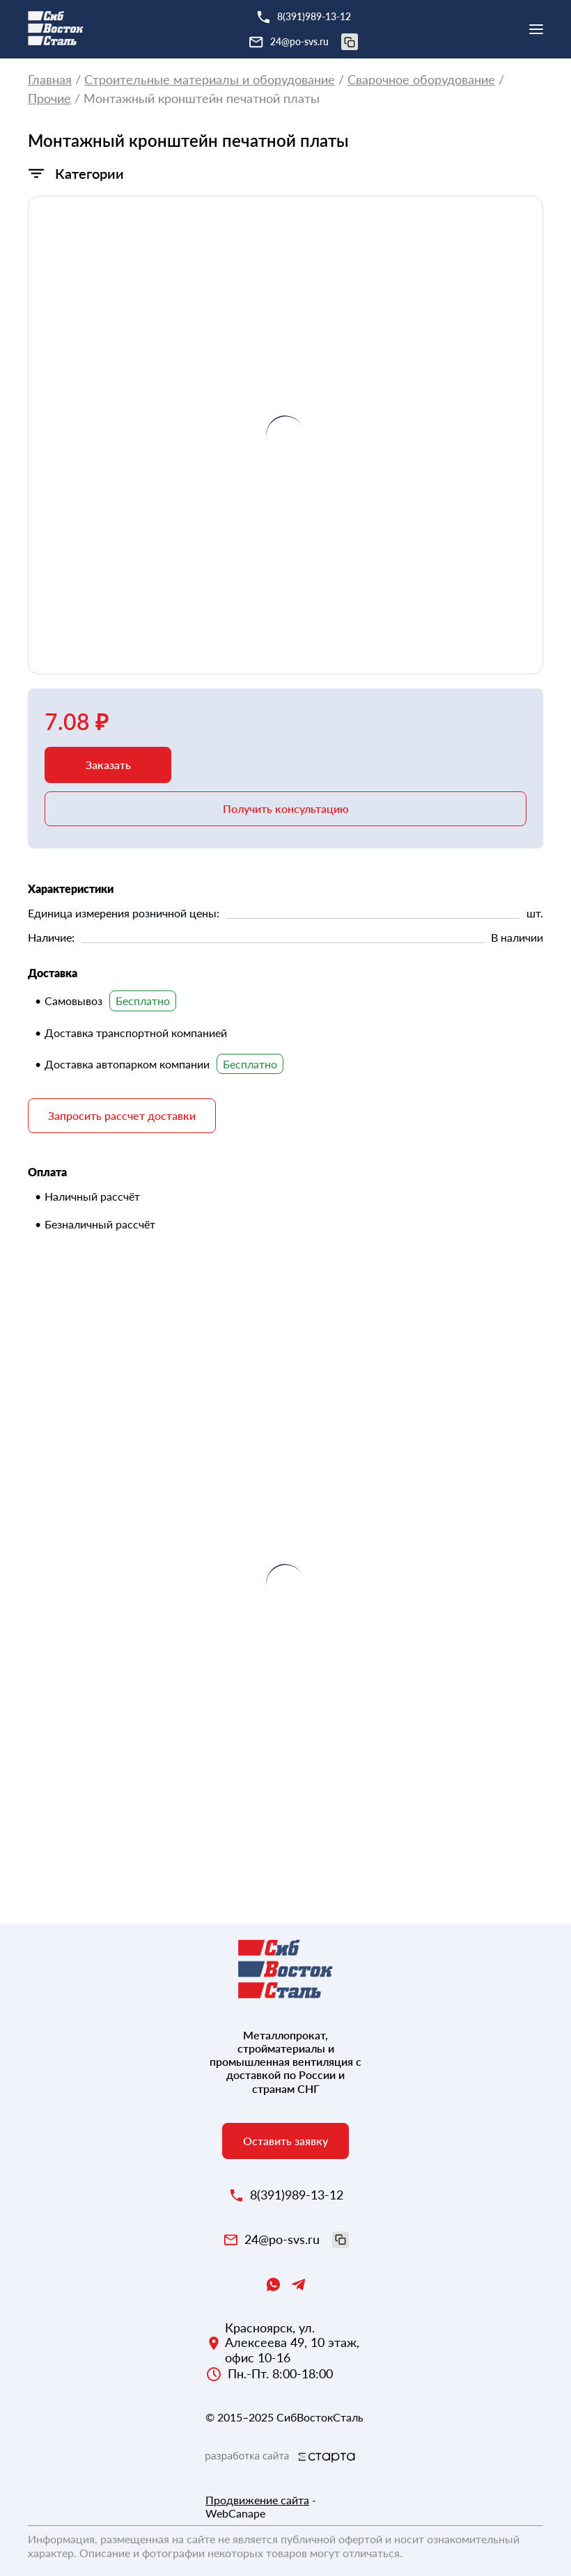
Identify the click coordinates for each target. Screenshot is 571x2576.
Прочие (49, 98)
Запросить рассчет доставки (122, 1115)
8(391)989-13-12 (314, 16)
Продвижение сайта (257, 2499)
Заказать (108, 764)
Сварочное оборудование (421, 79)
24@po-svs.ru (314, 41)
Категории (89, 173)
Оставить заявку (285, 2140)
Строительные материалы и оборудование (209, 79)
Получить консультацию (286, 808)
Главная (50, 79)
